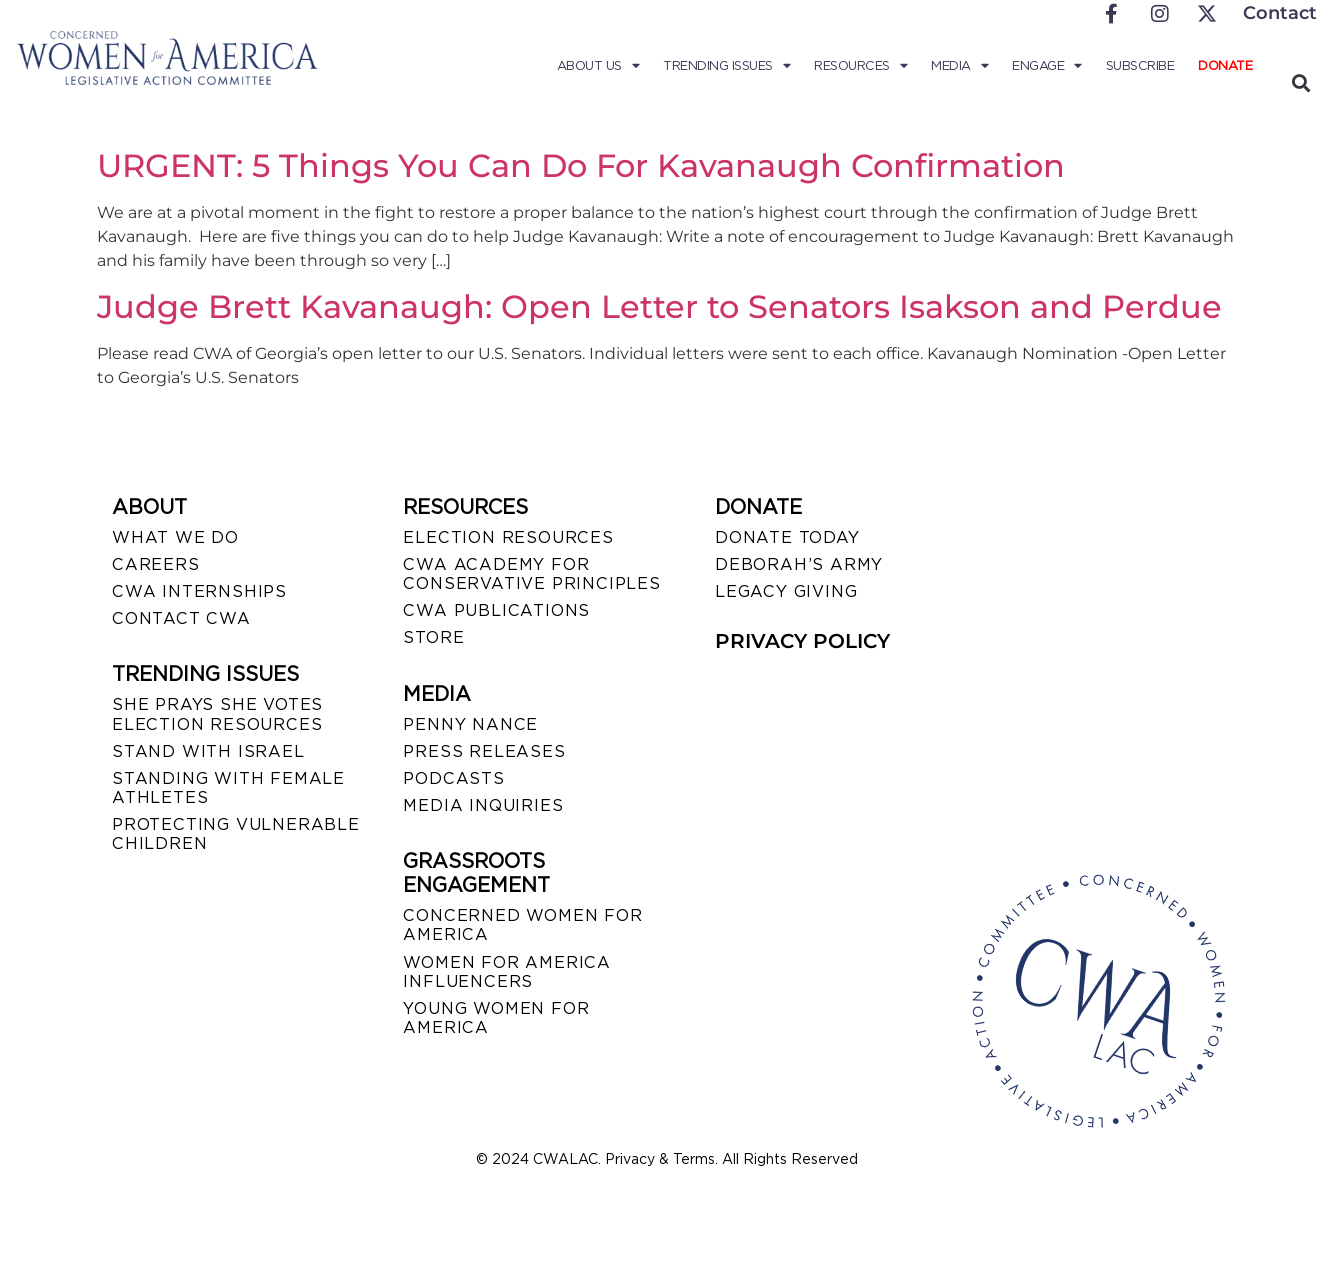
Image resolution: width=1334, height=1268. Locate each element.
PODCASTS (453, 778)
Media (959, 66)
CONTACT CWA (181, 618)
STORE (433, 637)
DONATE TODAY (787, 537)
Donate (1225, 65)
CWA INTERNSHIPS (199, 591)
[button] (1300, 82)
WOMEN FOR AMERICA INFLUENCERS (507, 972)
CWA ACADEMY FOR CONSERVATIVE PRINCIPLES (531, 574)
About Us (598, 66)
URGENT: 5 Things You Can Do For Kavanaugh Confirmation (581, 165)
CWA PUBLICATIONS (496, 610)
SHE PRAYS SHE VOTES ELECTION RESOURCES (217, 714)
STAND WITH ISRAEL (208, 751)
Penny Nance (470, 724)
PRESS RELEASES (484, 751)
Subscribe (1140, 65)
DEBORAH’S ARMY (799, 564)
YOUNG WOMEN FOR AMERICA (496, 1018)
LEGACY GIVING (786, 591)
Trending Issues (726, 66)
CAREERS (156, 564)
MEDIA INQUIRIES (483, 805)
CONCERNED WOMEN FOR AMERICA (522, 925)
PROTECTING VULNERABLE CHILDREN (236, 834)
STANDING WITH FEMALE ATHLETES (228, 788)
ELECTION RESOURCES (508, 537)
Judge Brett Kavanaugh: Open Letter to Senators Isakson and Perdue (659, 306)
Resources (860, 66)
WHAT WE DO (175, 537)
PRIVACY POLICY (802, 641)
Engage (1047, 66)
